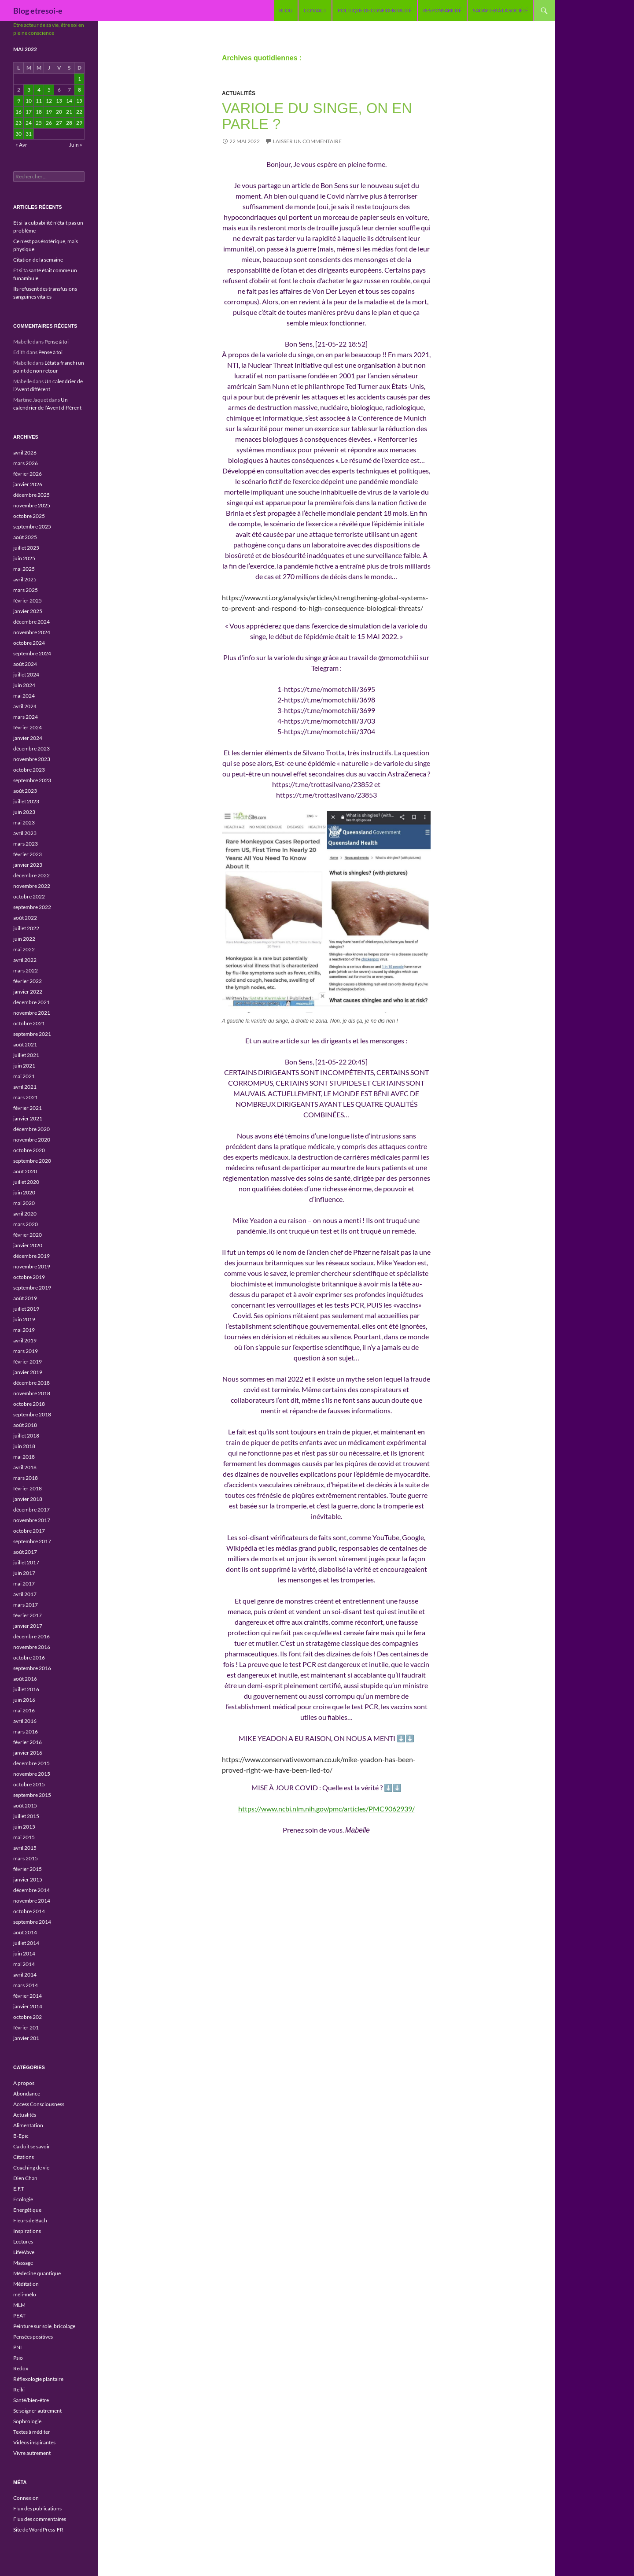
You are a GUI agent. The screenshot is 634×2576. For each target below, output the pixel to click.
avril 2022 (25, 960)
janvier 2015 (27, 1879)
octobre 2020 (29, 1150)
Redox (20, 2368)
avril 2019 (25, 1340)
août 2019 (25, 1298)
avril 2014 (25, 1974)
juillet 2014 (26, 1943)
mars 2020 (25, 1224)
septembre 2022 (32, 907)
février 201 (26, 2027)
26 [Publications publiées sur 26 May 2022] (49, 122)
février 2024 (27, 727)
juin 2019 (24, 1319)
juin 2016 (24, 1699)
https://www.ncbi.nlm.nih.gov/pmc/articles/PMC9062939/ (326, 1808)
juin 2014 (24, 1953)
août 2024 (25, 664)
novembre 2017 (31, 1520)
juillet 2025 (26, 547)
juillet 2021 (26, 1055)
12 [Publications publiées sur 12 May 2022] (49, 100)
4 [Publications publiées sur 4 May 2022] (39, 89)
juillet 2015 (26, 1816)
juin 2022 (24, 938)
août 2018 (25, 1425)
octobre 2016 (29, 1657)
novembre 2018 (31, 1393)
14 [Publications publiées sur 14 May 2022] (69, 100)
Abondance (26, 2093)
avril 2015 (25, 1847)
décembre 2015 (31, 1763)
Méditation (26, 2283)
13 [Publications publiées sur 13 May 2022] (59, 100)
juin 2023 (24, 812)
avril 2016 (25, 1721)
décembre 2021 (31, 1002)
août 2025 (25, 537)
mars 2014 (25, 1985)
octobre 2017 (29, 1530)
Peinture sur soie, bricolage (44, 2326)
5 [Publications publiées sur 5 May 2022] (49, 89)
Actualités (238, 93)
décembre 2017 (31, 1509)
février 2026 (27, 473)
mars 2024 (25, 716)
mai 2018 (24, 1456)
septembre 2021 (32, 1034)
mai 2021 (24, 1076)
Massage (23, 2262)
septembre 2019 (32, 1287)
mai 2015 (24, 1837)
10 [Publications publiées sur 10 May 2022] (29, 100)
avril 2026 (25, 452)
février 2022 (27, 981)
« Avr (21, 144)
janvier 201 (26, 2038)
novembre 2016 (31, 1647)
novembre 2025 (31, 505)
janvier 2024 (27, 738)
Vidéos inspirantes (34, 2442)
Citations (23, 2157)
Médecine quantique (37, 2273)
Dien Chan (25, 2178)
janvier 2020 (27, 1245)
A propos (23, 2083)
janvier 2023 (27, 864)
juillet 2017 (26, 1562)
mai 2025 (24, 568)
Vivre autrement (32, 2453)
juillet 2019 (26, 1308)
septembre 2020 (32, 1160)
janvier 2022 (27, 991)
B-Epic (21, 2135)
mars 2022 (25, 970)
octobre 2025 (29, 516)
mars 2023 (25, 843)
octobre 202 (27, 2017)
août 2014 (25, 1932)
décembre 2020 (31, 1129)
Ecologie (23, 2199)
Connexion (26, 2498)
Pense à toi (56, 341)
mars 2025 (25, 590)
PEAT (19, 2315)
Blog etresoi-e (38, 10)
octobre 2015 (29, 1784)
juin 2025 (24, 558)
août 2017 (25, 1552)
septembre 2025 (32, 526)
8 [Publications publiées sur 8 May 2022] (79, 89)
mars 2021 (25, 1097)
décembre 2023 (31, 748)
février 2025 (27, 600)
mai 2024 (24, 695)
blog (285, 10)
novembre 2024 (31, 632)
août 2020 (25, 1171)
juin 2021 (24, 1065)
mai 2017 (24, 1583)
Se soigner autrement (37, 2410)
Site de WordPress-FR (38, 2529)
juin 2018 (24, 1446)
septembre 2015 (32, 1795)
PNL (18, 2347)
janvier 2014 (27, 2006)
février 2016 (27, 1742)
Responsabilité (442, 10)
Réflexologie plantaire (38, 2379)
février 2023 (27, 854)
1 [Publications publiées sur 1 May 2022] (79, 78)
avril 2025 (25, 579)
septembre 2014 (32, 1921)
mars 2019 (25, 1351)
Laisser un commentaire (307, 141)
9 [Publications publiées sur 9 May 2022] (18, 100)
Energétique (27, 2209)
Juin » (75, 144)
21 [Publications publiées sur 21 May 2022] (69, 111)
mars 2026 (25, 463)
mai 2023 (24, 822)
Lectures (23, 2241)
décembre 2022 (31, 875)
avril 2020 (25, 1213)
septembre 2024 (32, 653)
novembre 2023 (31, 759)
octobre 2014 (29, 1911)
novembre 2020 (31, 1139)
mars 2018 (25, 1478)
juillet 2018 (26, 1435)
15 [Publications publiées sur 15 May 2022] (79, 100)
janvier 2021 (27, 1118)
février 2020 (27, 1234)
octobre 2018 (29, 1404)
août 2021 (25, 1044)
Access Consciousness (38, 2104)
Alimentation (28, 2125)
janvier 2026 (27, 484)
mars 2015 (25, 1858)
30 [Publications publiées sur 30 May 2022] (18, 133)
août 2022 (25, 917)
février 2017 (27, 1615)
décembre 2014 (31, 1890)
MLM (19, 2305)
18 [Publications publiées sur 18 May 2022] (39, 111)
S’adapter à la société (500, 10)
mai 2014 (24, 1964)
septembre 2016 (32, 1668)
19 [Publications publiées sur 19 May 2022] (49, 111)
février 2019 (27, 1361)
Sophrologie (27, 2421)
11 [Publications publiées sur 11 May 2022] (39, 100)
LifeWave (23, 2252)
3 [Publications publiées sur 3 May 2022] (28, 89)
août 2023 (25, 790)
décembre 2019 (31, 1256)
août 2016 (25, 1678)
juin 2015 (24, 1826)
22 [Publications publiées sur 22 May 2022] (79, 111)
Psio (18, 2357)
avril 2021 (25, 1086)
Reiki (19, 2389)
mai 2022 (24, 949)
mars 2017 (25, 1604)
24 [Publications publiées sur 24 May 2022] (29, 122)
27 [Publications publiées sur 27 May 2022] (59, 122)
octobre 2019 (29, 1277)
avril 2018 (25, 1467)
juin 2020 (24, 1192)
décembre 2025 (31, 495)
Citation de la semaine (38, 259)
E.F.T (18, 2188)
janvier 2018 (27, 1499)
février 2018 (27, 1488)
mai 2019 (24, 1330)
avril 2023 (25, 833)
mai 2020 (24, 1203)
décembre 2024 (31, 621)
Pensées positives (33, 2336)
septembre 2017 (32, 1541)
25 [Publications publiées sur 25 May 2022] (39, 122)
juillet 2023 (26, 801)
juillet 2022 (26, 928)
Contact (315, 10)
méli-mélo (24, 2294)
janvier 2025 (27, 611)
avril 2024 (25, 706)
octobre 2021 (29, 1023)
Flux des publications (37, 2508)
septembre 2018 (32, 1414)
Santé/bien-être (31, 2400)
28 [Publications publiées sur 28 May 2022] (69, 122)
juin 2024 (24, 685)
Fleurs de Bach (30, 2220)
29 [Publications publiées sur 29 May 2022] (79, 122)
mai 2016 (24, 1710)
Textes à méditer (31, 2431)
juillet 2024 (26, 674)
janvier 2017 (27, 1625)
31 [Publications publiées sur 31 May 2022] (29, 133)
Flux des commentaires (39, 2519)
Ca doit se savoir (31, 2146)
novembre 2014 (31, 1900)
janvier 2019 (27, 1372)
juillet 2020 (26, 1182)
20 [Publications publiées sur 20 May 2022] (59, 111)
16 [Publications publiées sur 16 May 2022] (18, 111)
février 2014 (27, 1995)
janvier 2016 (27, 1752)
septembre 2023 (32, 780)
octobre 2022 (29, 896)
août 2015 (25, 1805)
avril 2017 (25, 1594)
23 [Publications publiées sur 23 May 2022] (18, 122)
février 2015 (27, 1869)
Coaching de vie (31, 2167)
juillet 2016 (26, 1689)
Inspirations (27, 2231)
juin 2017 (24, 1573)
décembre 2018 (31, 1382)
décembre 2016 (31, 1636)
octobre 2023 (29, 769)
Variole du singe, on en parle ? (317, 116)
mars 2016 (25, 1731)
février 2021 (27, 1108)
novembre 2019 (31, 1266)
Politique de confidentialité (375, 10)
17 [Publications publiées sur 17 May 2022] (29, 111)
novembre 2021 (31, 1012)
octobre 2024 (29, 642)
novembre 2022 (31, 886)
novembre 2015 (31, 1773)
